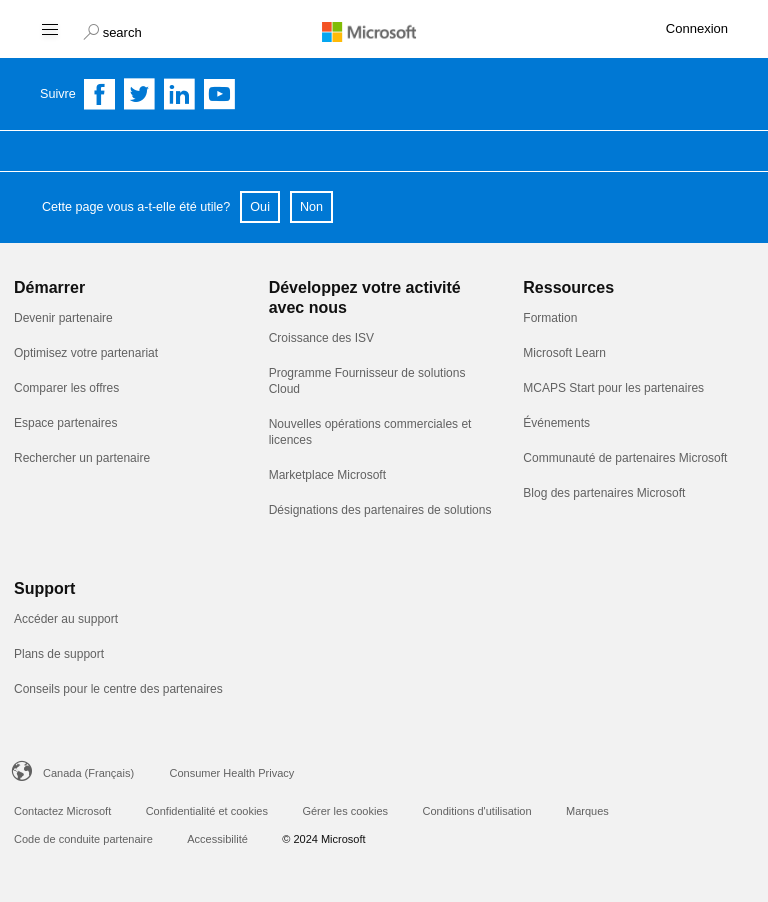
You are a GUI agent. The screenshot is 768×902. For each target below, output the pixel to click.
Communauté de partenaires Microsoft (625, 458)
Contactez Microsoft (62, 811)
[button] (112, 30)
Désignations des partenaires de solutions (380, 510)
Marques (587, 811)
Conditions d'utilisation (476, 811)
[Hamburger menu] (48, 28)
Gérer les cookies (345, 811)
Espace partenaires (65, 423)
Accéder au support (66, 619)
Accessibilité (217, 839)
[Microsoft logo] (384, 31)
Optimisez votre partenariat (86, 353)
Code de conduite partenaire (83, 839)
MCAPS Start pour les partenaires (613, 388)
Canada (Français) (88, 773)
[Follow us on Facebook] (100, 94)
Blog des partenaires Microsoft (604, 493)
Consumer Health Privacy (232, 773)
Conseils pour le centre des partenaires (118, 689)
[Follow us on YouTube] (220, 94)
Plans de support (59, 654)
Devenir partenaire (63, 318)
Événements (556, 423)
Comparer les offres (66, 388)
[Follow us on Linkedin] (180, 94)
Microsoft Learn (564, 353)
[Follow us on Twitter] (140, 94)
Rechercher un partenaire (82, 458)
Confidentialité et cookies (207, 811)
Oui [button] (260, 207)
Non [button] (311, 207)
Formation (550, 318)
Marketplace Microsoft (327, 475)
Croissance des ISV (321, 338)
